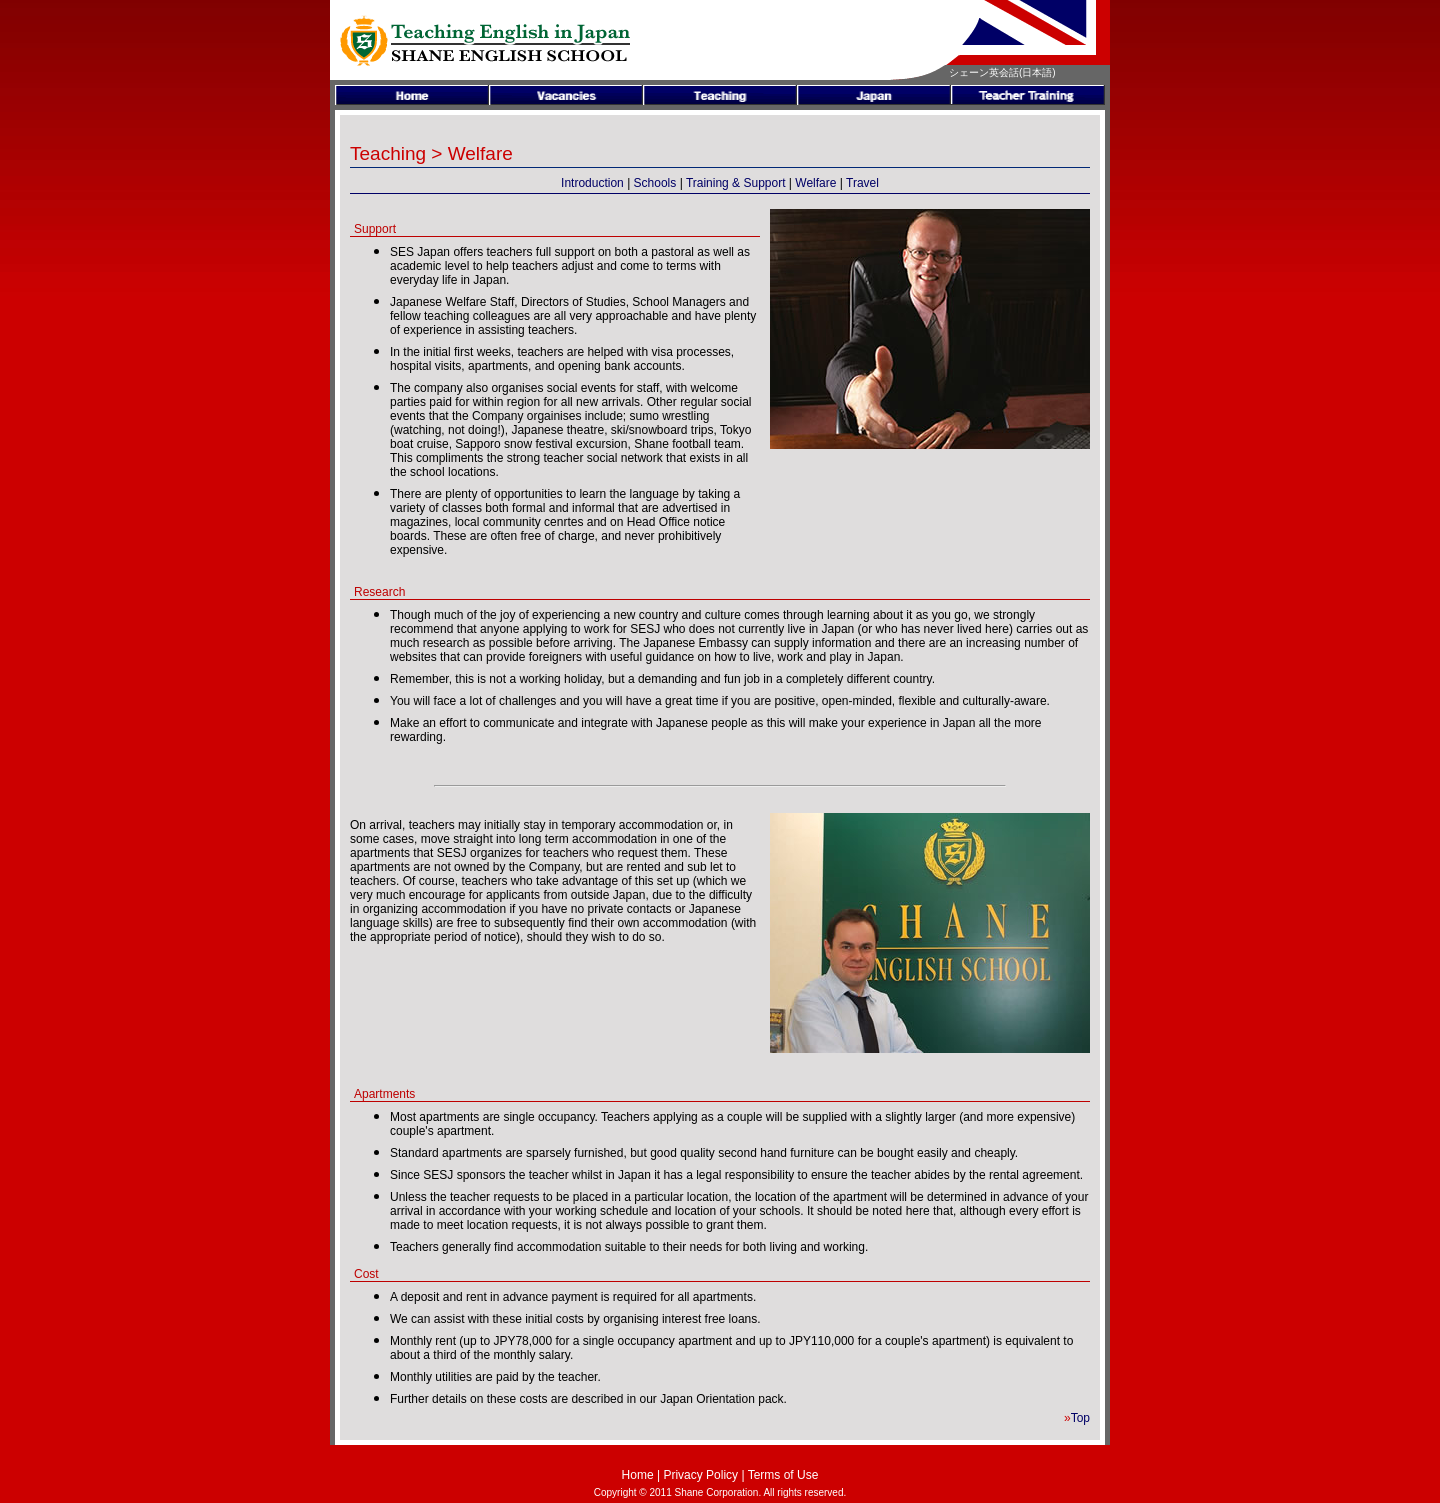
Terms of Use (783, 1475)
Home (638, 1475)
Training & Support (736, 183)
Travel (862, 183)
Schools (655, 183)
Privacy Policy (700, 1475)
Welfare (815, 183)
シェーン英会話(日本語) (1002, 72)
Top (1080, 1418)
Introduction (592, 183)
